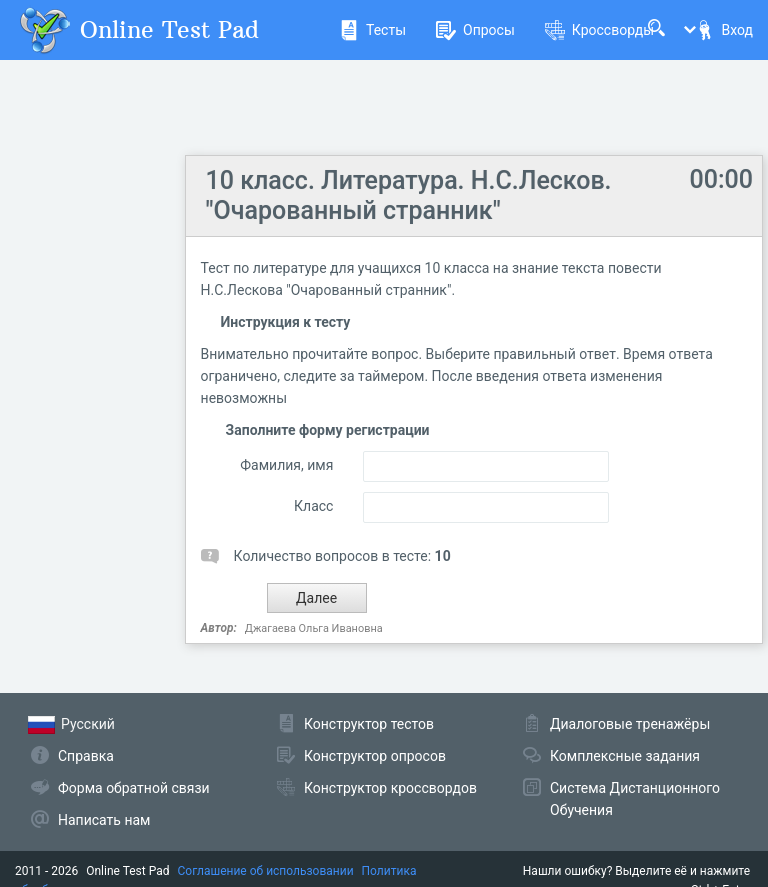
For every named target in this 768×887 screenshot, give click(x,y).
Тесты (372, 30)
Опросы (475, 30)
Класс (313, 506)
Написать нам (104, 820)
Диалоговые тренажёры (630, 724)
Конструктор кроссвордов (390, 788)
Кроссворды (599, 30)
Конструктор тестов (369, 724)
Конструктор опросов (375, 756)
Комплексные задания (625, 756)
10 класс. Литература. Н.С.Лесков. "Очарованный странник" (409, 195)
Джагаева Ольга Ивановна (314, 628)
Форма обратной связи (134, 788)
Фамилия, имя (286, 465)
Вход (724, 30)
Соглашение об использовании (266, 871)
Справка (86, 756)
